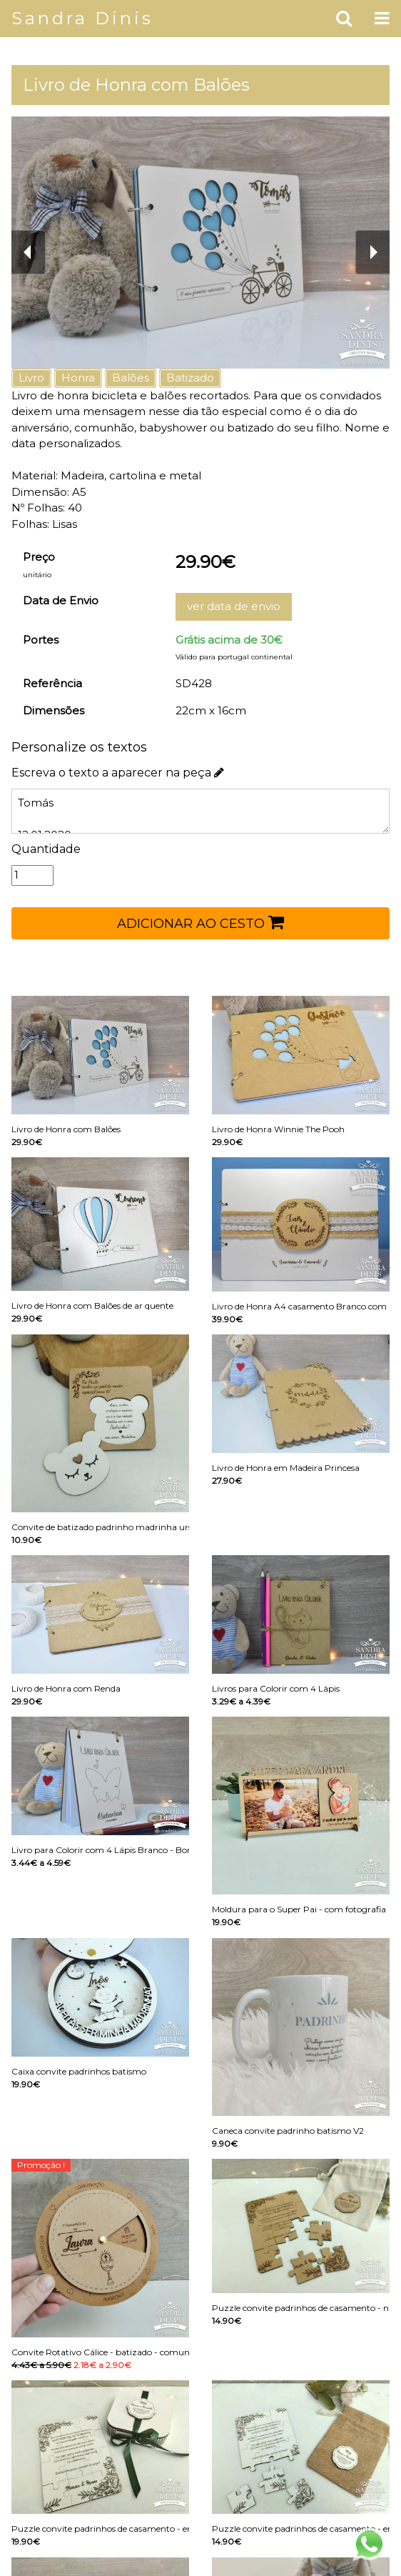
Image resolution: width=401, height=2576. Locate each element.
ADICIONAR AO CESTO (200, 922)
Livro (31, 377)
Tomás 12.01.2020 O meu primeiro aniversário (200, 811)
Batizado (190, 377)
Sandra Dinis (82, 18)
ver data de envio (233, 606)
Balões (130, 377)
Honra (78, 377)
